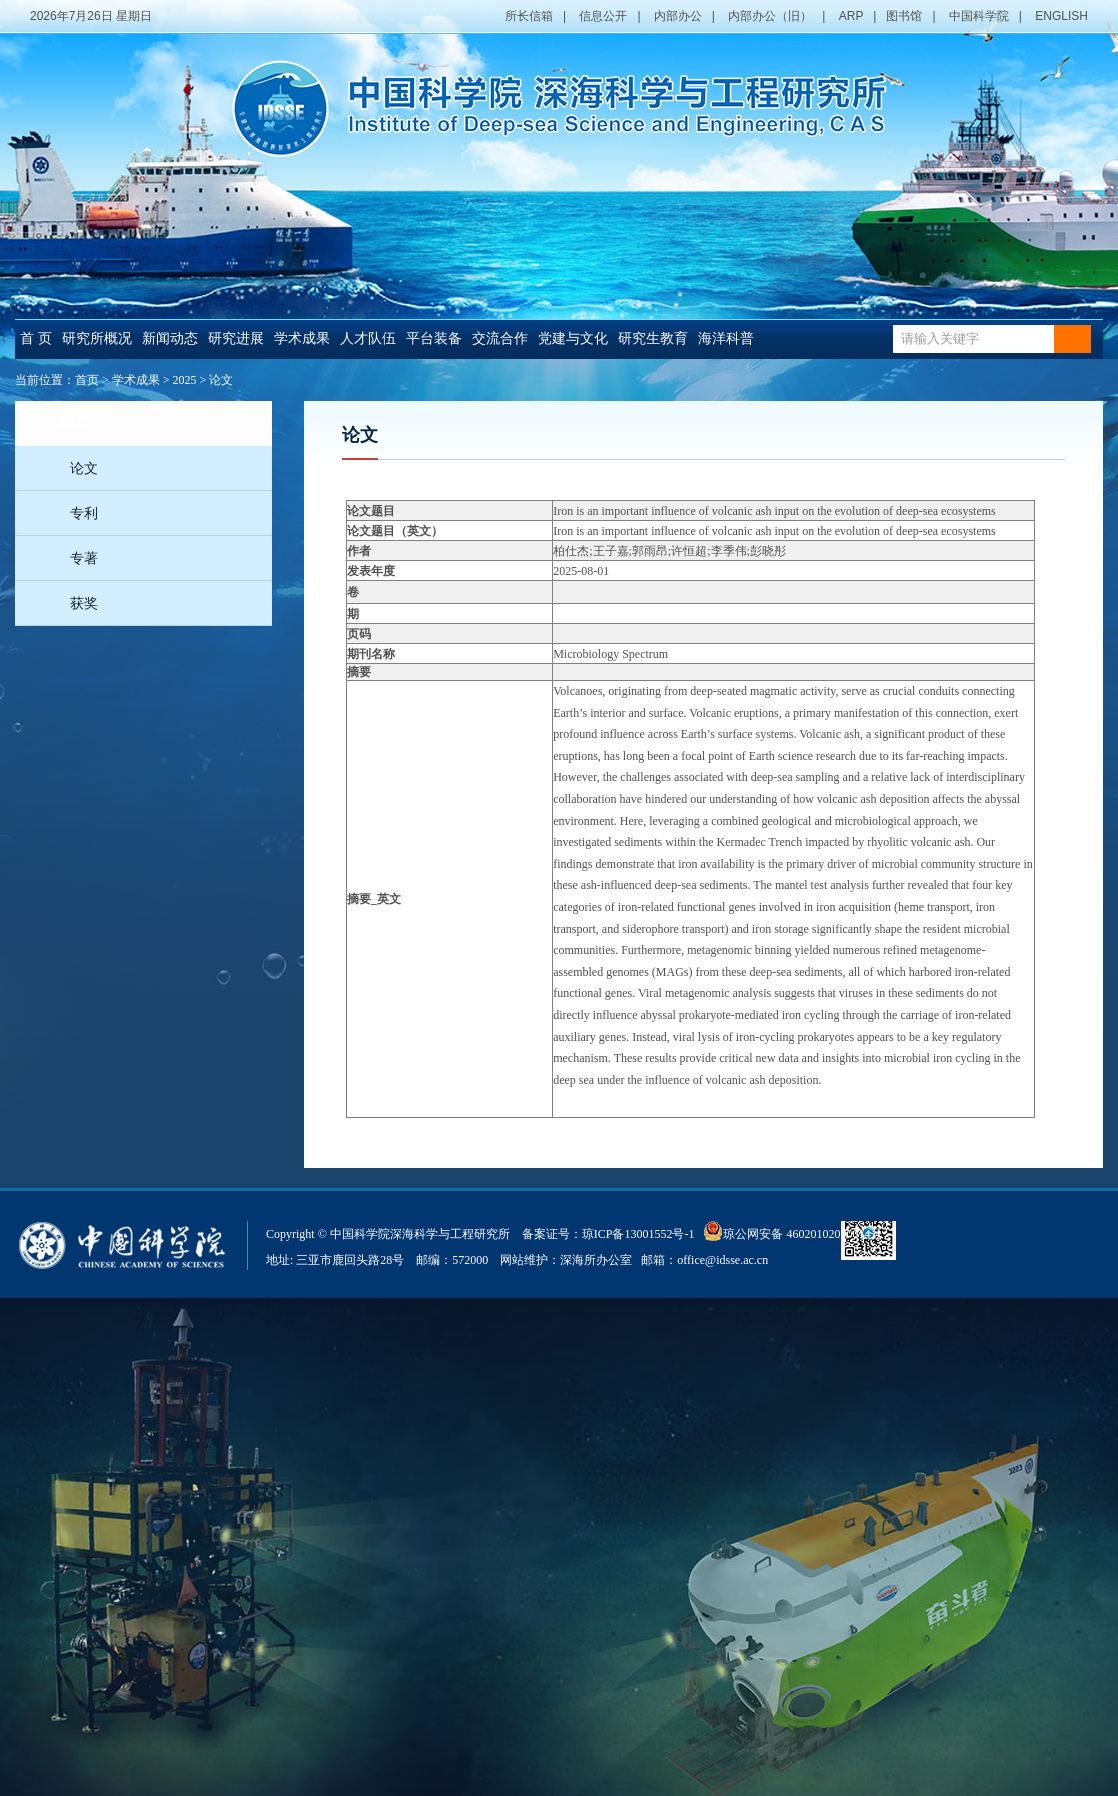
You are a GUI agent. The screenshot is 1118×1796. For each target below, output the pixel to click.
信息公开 (603, 16)
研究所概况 (97, 338)
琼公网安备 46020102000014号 (792, 1231)
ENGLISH (1061, 16)
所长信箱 (529, 16)
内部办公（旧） (770, 16)
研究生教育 (653, 338)
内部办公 (678, 16)
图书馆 (904, 16)
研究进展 (236, 338)
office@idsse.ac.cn (722, 1260)
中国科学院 (979, 16)
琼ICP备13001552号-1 (641, 1234)
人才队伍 (368, 338)
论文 (221, 380)
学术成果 (302, 338)
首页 (87, 380)
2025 (185, 380)
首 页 (36, 338)
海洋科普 (726, 338)
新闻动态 (170, 338)
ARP (851, 16)
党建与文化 (573, 338)
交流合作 (500, 338)
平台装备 (434, 338)
